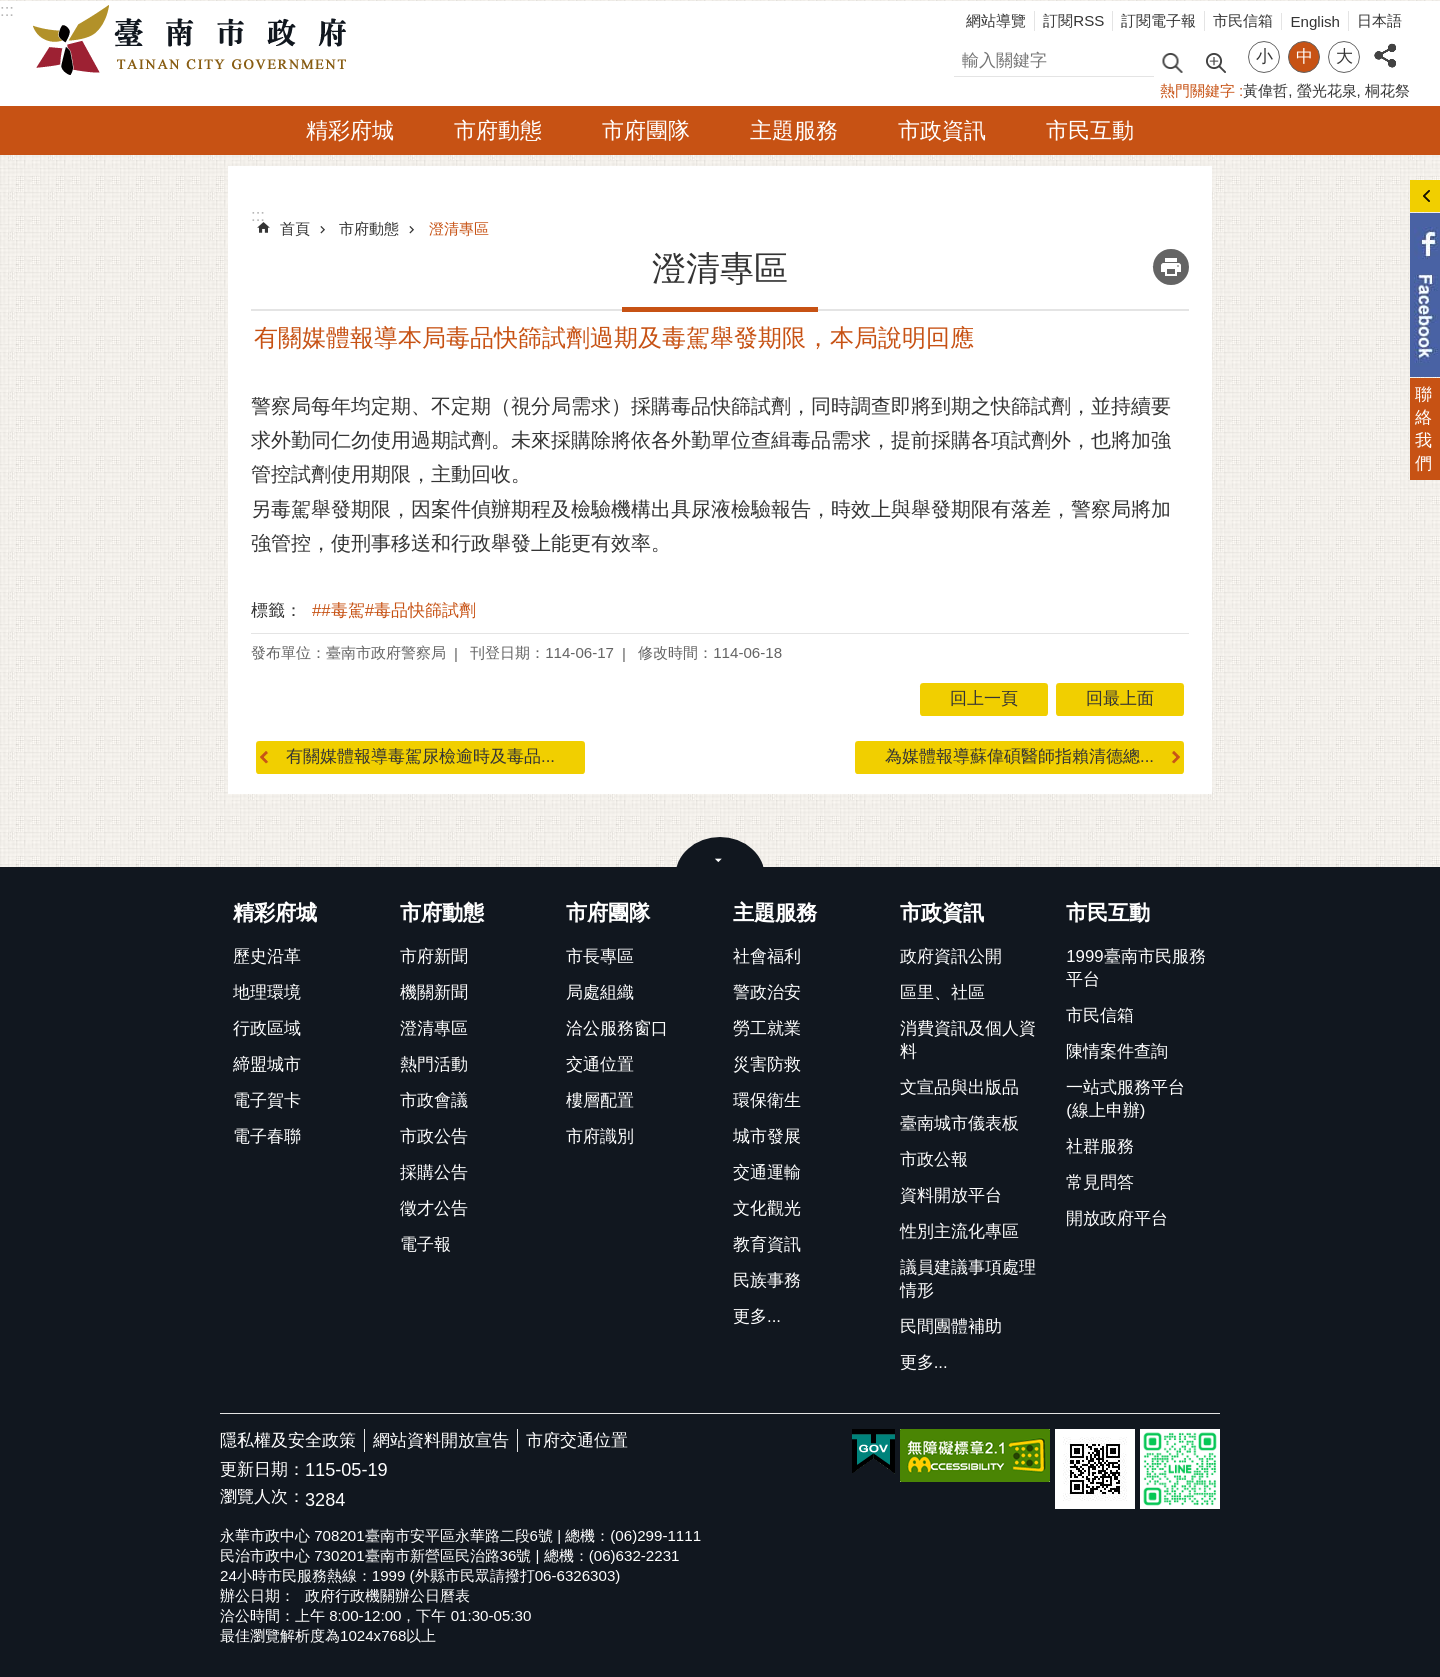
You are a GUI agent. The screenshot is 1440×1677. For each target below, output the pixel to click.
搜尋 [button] (1172, 61)
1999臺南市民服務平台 (1135, 968)
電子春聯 (267, 1136)
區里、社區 (942, 992)
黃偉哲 (1265, 90)
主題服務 (794, 130)
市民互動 (1090, 130)
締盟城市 (267, 1064)
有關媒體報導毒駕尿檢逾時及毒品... (420, 756)
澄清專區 (459, 228)
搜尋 (971, 57)
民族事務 (767, 1280)
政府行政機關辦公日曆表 (387, 1595)
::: (7, 10)
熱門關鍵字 (1197, 90)
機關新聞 (434, 992)
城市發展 (767, 1136)
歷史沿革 (267, 956)
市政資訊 (942, 130)
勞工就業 (767, 1028)
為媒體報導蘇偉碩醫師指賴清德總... (1019, 756)
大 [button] (1344, 56)
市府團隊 (646, 130)
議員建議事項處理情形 (968, 1279)
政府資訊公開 (951, 956)
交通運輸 (767, 1172)
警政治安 (767, 992)
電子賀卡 (267, 1100)
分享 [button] (1385, 44)
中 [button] (1304, 56)
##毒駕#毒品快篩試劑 (394, 610)
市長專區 (600, 956)
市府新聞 (434, 956)
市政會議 (434, 1100)
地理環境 (267, 992)
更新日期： (262, 1469)
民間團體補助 (951, 1326)
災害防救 (767, 1064)
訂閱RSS (1073, 20)
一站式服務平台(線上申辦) (1125, 1099)
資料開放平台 (951, 1195)
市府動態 (498, 130)
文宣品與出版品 (959, 1087)
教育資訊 (767, 1244)
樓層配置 (600, 1100)
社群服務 (1100, 1146)
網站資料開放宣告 (441, 1440)
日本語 (1379, 20)
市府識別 (600, 1136)
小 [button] (1264, 56)
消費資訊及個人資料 (968, 1040)
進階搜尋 (1215, 61)
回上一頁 (984, 698)
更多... (757, 1316)
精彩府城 (350, 130)
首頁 (295, 228)
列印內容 (1171, 267)
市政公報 (934, 1159)
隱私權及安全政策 (288, 1440)
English (1315, 21)
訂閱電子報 (1158, 20)
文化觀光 (767, 1208)
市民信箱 (1243, 20)
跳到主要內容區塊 (10, 10)
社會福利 (767, 956)
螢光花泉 (1327, 90)
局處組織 (600, 992)
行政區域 (267, 1028)
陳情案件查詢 (1117, 1051)
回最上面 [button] (1120, 698)
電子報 (425, 1244)
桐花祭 (1387, 90)
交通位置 (600, 1064)
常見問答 (1100, 1182)
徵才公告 (434, 1208)
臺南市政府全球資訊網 (195, 41)
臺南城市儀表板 (959, 1123)
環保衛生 (767, 1100)
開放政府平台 (1117, 1218)
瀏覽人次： (262, 1497)
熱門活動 (434, 1064)
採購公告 (434, 1172)
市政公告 (434, 1136)
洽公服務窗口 (617, 1028)
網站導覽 (996, 20)
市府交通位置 (577, 1440)
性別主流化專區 (959, 1231)
